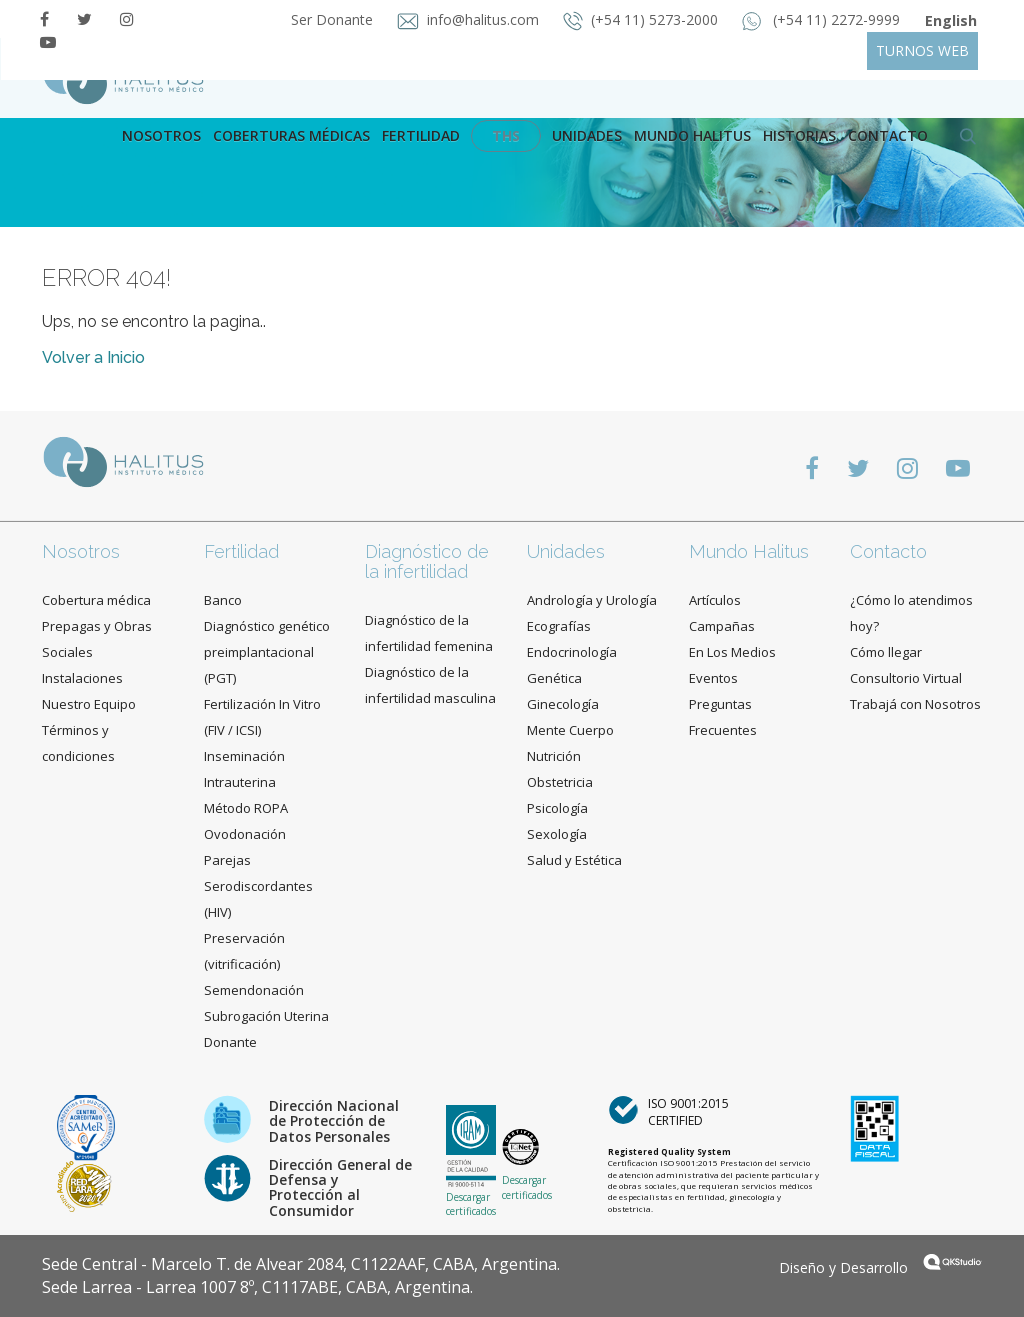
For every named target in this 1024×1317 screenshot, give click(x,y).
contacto (888, 135)
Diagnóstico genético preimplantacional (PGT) (267, 652)
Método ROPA (246, 808)
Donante (230, 1042)
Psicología (557, 808)
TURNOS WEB (922, 50)
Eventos (713, 678)
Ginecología (563, 704)
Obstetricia (560, 782)
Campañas (722, 626)
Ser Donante (334, 19)
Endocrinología (572, 652)
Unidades (587, 135)
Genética (554, 678)
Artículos (715, 600)
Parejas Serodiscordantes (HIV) (258, 886)
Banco (223, 600)
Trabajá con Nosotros (915, 704)
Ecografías (559, 626)
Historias (799, 135)
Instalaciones (82, 678)
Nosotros (161, 135)
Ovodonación (245, 834)
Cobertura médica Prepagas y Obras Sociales (97, 626)
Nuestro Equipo (89, 704)
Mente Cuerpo (570, 730)
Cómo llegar (886, 652)
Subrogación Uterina (266, 1016)
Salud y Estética (574, 860)
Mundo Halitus (692, 135)
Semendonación (254, 990)
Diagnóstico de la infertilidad (427, 561)
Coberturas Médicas (291, 135)
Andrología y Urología (592, 600)
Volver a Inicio (93, 357)
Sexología (557, 834)
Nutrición (554, 756)
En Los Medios (732, 652)
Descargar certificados (471, 1204)
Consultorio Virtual (906, 678)
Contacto (888, 551)
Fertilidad (421, 135)
